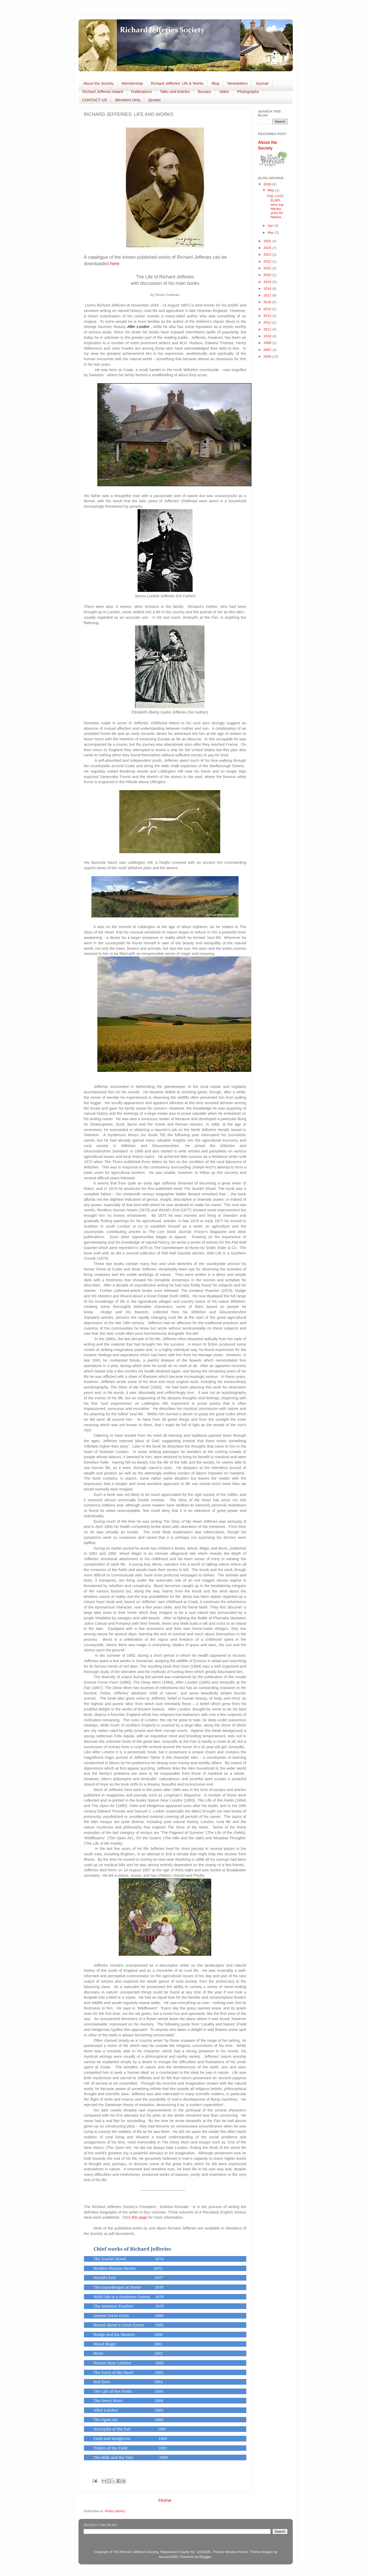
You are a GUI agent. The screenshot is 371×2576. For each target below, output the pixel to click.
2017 (267, 295)
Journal (262, 83)
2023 (267, 254)
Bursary (204, 91)
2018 (267, 288)
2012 (267, 322)
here (115, 263)
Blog (215, 83)
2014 (267, 309)
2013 (267, 316)
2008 (267, 343)
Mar (271, 232)
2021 (267, 268)
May (271, 190)
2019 (267, 282)
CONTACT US (94, 100)
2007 (267, 350)
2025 (267, 241)
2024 (267, 248)
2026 (267, 184)
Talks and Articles (175, 91)
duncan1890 (168, 2557)
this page (139, 2217)
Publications (141, 91)
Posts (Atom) (115, 2511)
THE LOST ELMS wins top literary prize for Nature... (275, 206)
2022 (267, 261)
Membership (132, 83)
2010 (267, 336)
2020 (267, 275)
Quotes (154, 100)
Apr (271, 225)
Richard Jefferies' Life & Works (177, 83)
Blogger (205, 2557)
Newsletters (237, 83)
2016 (267, 302)
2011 (267, 329)
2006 (267, 356)
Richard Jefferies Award (102, 91)
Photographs (248, 91)
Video (224, 91)
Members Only (127, 100)
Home (165, 2500)
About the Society (98, 83)
